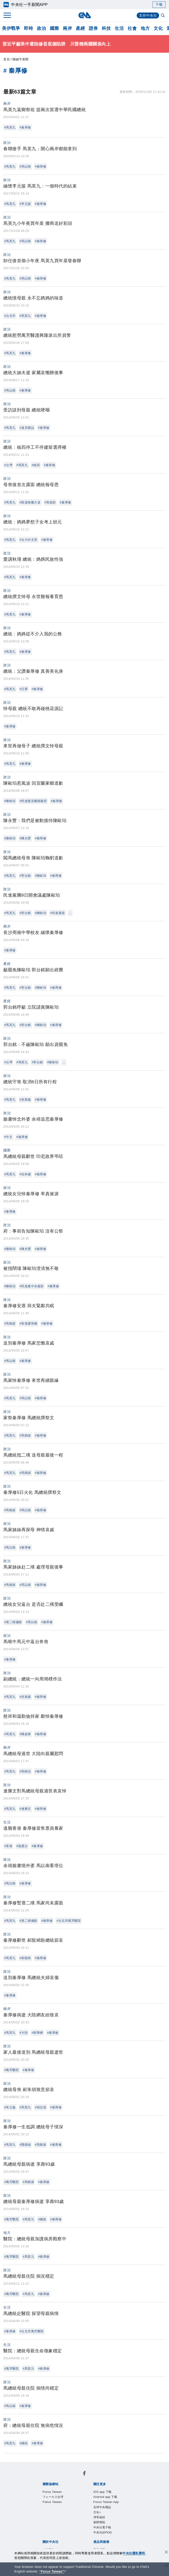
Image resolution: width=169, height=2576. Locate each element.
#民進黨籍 (57, 913)
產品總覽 (42, 2531)
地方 (145, 28)
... (70, 913)
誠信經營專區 (46, 2519)
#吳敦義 (25, 1099)
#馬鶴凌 (10, 1323)
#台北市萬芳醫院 (68, 1920)
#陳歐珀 (10, 801)
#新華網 (37, 2032)
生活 (119, 28)
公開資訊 (74, 2513)
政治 (41, 28)
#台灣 (8, 465)
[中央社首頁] (84, 15)
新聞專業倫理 (119, 2513)
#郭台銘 (25, 875)
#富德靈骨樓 (28, 1323)
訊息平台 (91, 2531)
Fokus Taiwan (100, 2477)
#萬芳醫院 (11, 2070)
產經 (80, 28)
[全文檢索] (163, 15)
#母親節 (50, 502)
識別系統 (58, 2513)
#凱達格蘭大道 (30, 502)
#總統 (42, 2219)
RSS (62, 2537)
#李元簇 (25, 204)
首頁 (6, 59)
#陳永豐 (25, 838)
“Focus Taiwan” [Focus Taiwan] (51, 2571)
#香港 (8, 1846)
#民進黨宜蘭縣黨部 (33, 801)
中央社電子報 (105, 2495)
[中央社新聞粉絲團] (35, 2465)
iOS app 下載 (46, 2489)
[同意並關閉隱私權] (166, 2552)
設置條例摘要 (95, 2513)
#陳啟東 (25, 1734)
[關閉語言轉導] (166, 2566)
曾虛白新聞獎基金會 (52, 2548)
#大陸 (24, 2032)
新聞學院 (85, 2495)
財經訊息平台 (111, 2531)
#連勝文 (25, 1808)
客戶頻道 (58, 2531)
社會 (132, 28)
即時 (28, 28)
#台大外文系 (28, 539)
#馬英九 (10, 127)
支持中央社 (148, 15)
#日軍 (24, 689)
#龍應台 (22, 1846)
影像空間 (74, 2531)
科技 (106, 28)
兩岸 (67, 28)
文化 (158, 28)
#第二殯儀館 (13, 1622)
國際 (54, 28)
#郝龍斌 (25, 1958)
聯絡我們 (86, 2519)
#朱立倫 (10, 2107)
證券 (93, 28)
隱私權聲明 (68, 2519)
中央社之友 (48, 2537)
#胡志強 (40, 2107)
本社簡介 (42, 2513)
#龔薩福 (25, 2144)
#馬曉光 (25, 1771)
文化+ (55, 2495)
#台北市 (10, 315)
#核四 (36, 465)
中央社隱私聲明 (134, 2553)
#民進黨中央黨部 (32, 1286)
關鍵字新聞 (21, 59)
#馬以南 (25, 166)
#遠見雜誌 (27, 427)
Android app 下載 (74, 2489)
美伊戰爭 (11, 28)
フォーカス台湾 (73, 2477)
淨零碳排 (69, 2495)
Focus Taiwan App (107, 2489)
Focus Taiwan (46, 2477)
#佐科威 (25, 1174)
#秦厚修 (25, 127)
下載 (159, 4)
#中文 (8, 1137)
